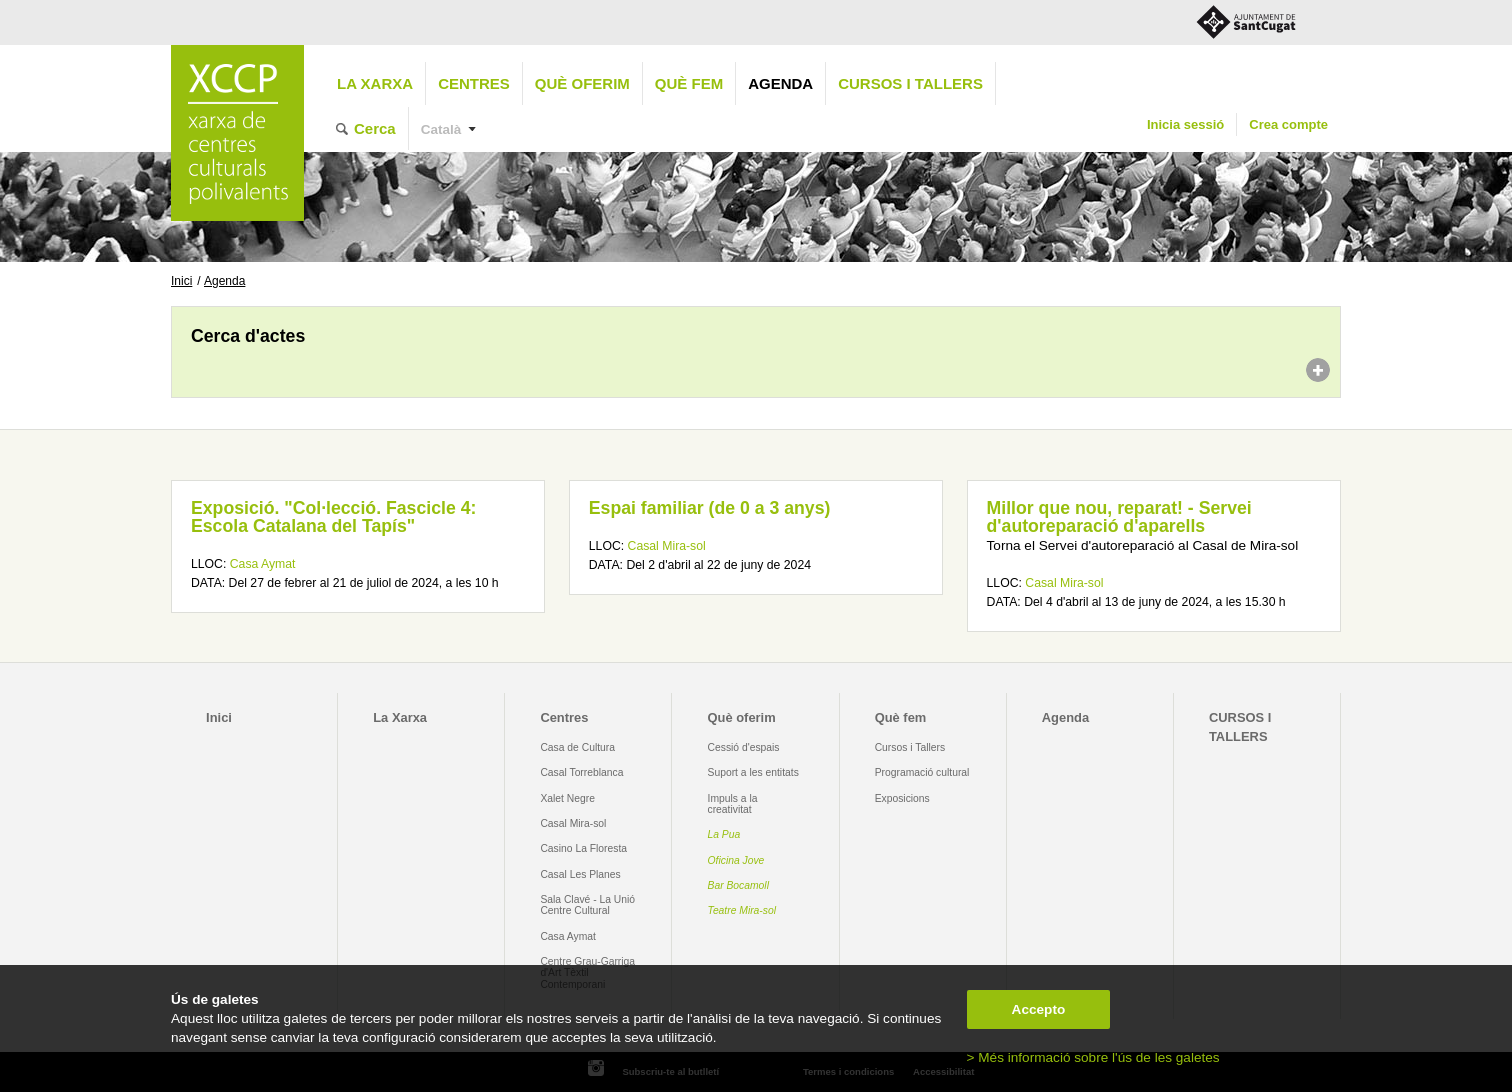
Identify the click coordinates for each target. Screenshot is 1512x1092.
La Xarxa (375, 83)
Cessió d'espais (744, 747)
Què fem (689, 83)
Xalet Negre (567, 798)
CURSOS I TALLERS (910, 83)
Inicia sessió (1185, 124)
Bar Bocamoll (738, 885)
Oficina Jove (736, 860)
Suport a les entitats (753, 772)
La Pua (724, 834)
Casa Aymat (263, 564)
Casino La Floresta (583, 848)
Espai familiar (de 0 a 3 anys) (710, 508)
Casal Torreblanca (581, 772)
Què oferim (582, 83)
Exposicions (902, 798)
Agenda (780, 83)
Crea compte (1288, 124)
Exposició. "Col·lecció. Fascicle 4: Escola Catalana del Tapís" (333, 517)
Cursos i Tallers (910, 747)
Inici (181, 281)
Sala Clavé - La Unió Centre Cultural (587, 905)
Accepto (1039, 1009)
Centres (474, 83)
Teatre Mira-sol (742, 910)
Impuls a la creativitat (733, 804)
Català (441, 129)
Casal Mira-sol (667, 546)
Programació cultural (922, 772)
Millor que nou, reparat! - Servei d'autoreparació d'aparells (1119, 517)
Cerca (375, 128)
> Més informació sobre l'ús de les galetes (1093, 1057)
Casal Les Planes (580, 874)
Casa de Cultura (577, 747)
